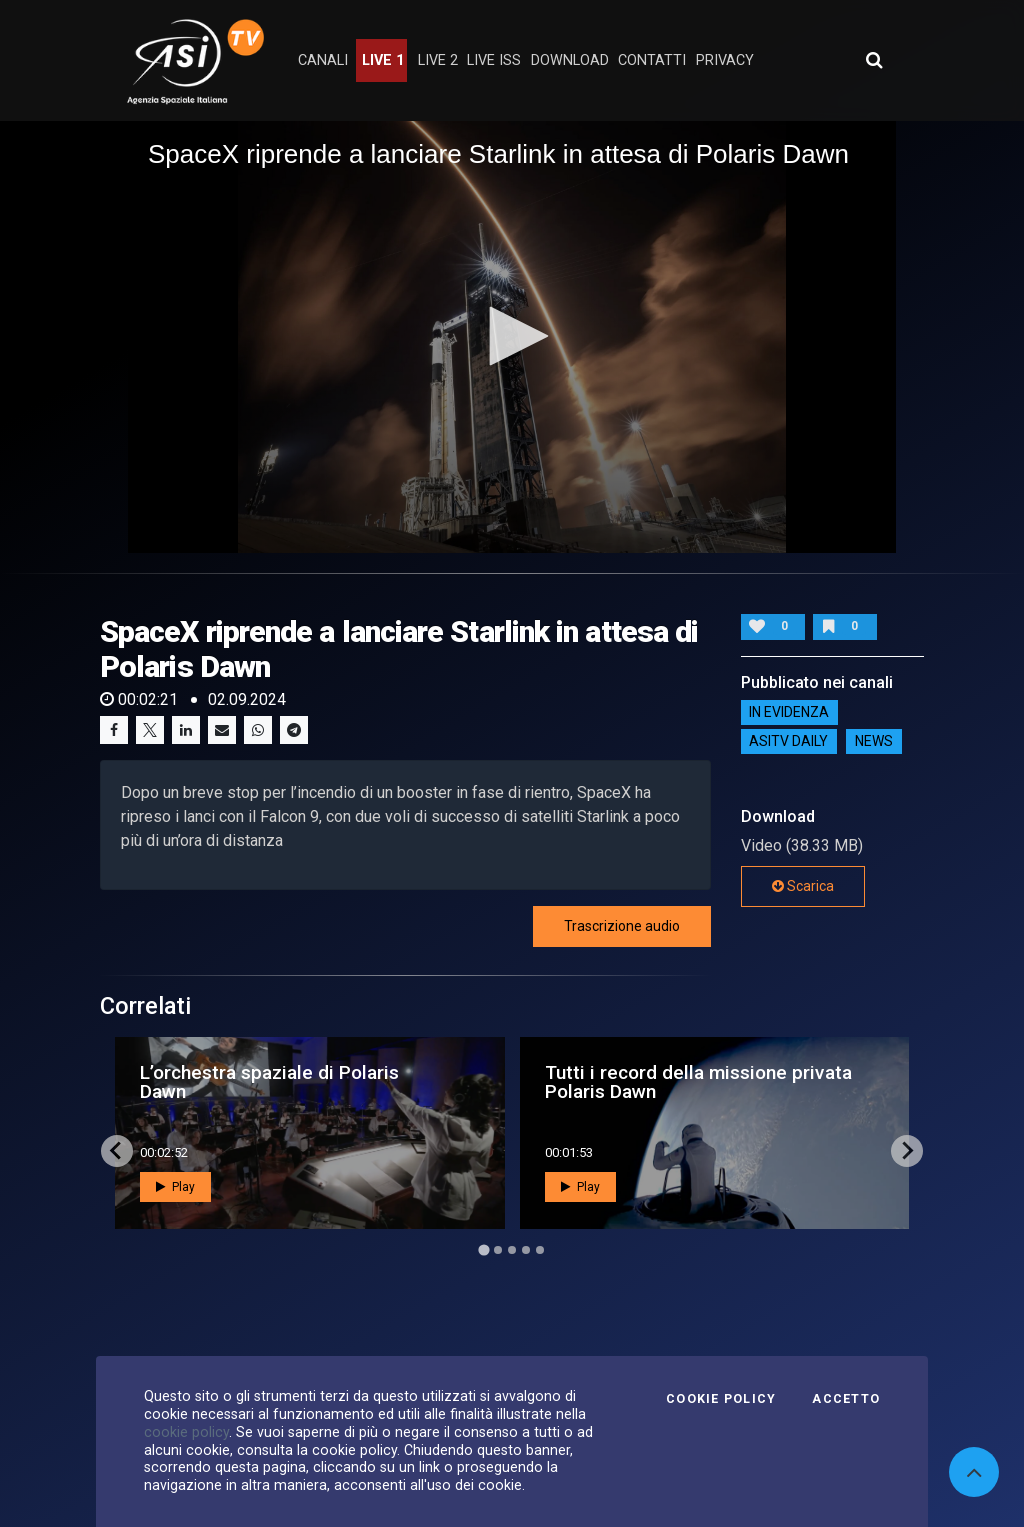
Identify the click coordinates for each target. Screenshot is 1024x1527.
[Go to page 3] (512, 1250)
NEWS (874, 742)
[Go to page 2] (498, 1250)
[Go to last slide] (117, 1151)
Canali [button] (323, 60)
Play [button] (175, 1187)
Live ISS (494, 60)
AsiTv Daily (788, 742)
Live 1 (383, 60)
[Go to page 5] (540, 1250)
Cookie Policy (721, 1399)
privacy (725, 60)
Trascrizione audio (622, 926)
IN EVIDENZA (789, 713)
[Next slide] (907, 1151)
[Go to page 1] (483, 1249)
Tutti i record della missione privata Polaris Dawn (698, 1082)
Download (570, 60)
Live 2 (438, 60)
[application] (512, 337)
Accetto (846, 1399)
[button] (512, 336)
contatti (652, 60)
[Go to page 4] (526, 1250)
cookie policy (186, 1432)
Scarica (803, 886)
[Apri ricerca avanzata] (874, 60)
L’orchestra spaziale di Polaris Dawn (269, 1082)
